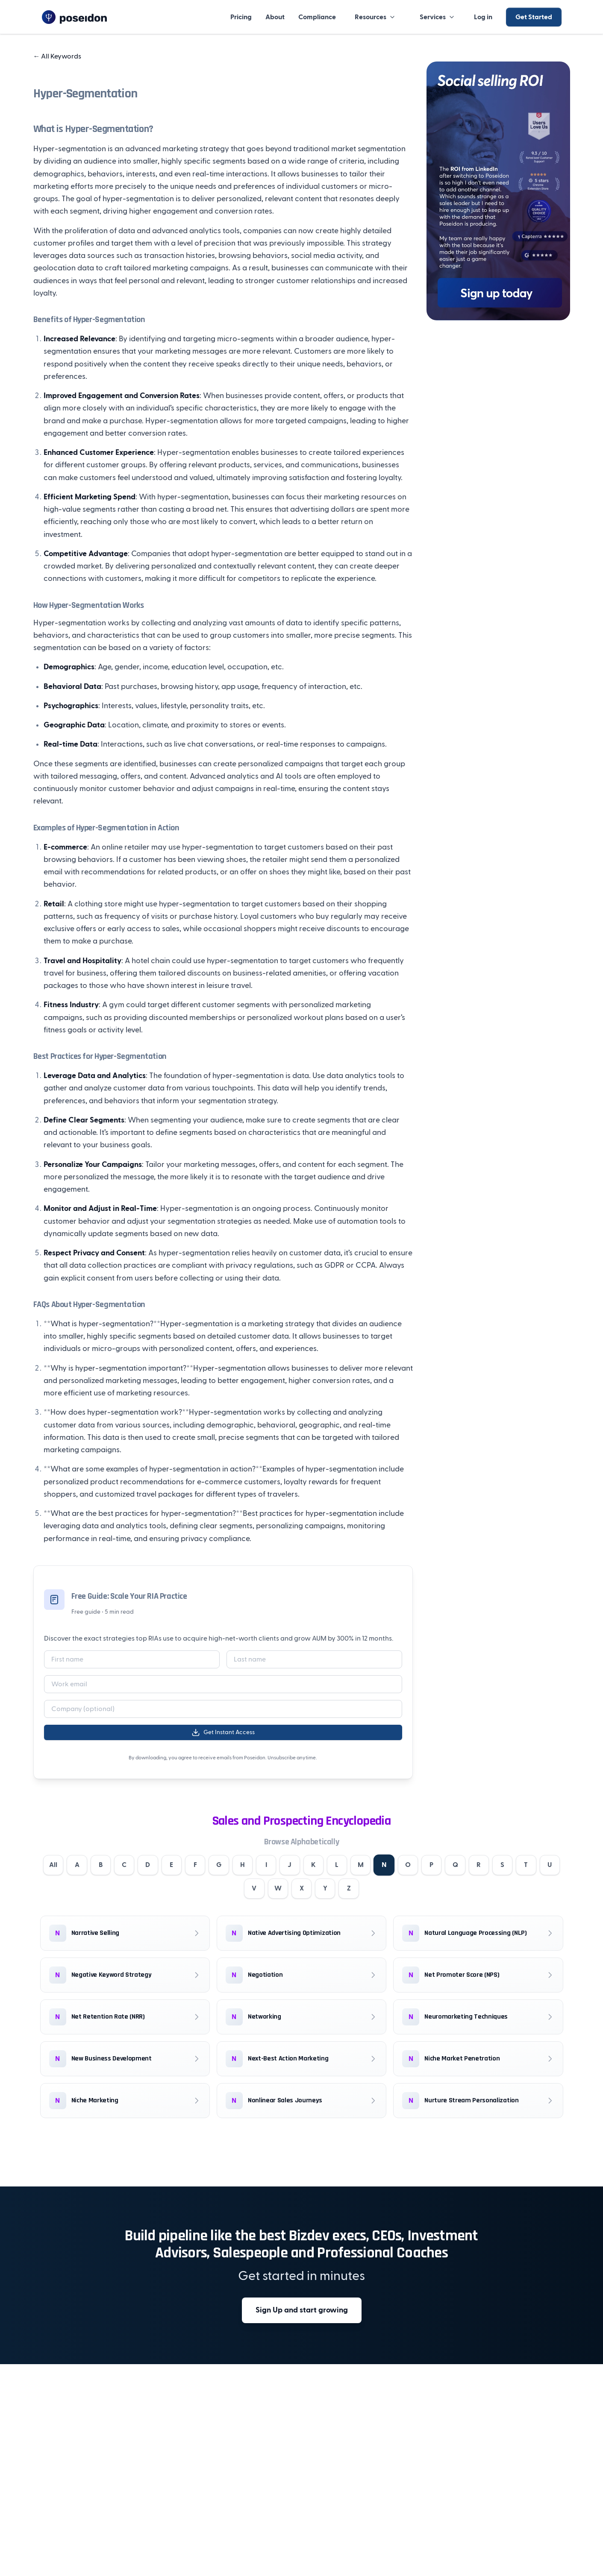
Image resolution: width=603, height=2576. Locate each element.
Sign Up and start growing (302, 2311)
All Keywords (57, 56)
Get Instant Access (223, 1732)
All (50, 1865)
